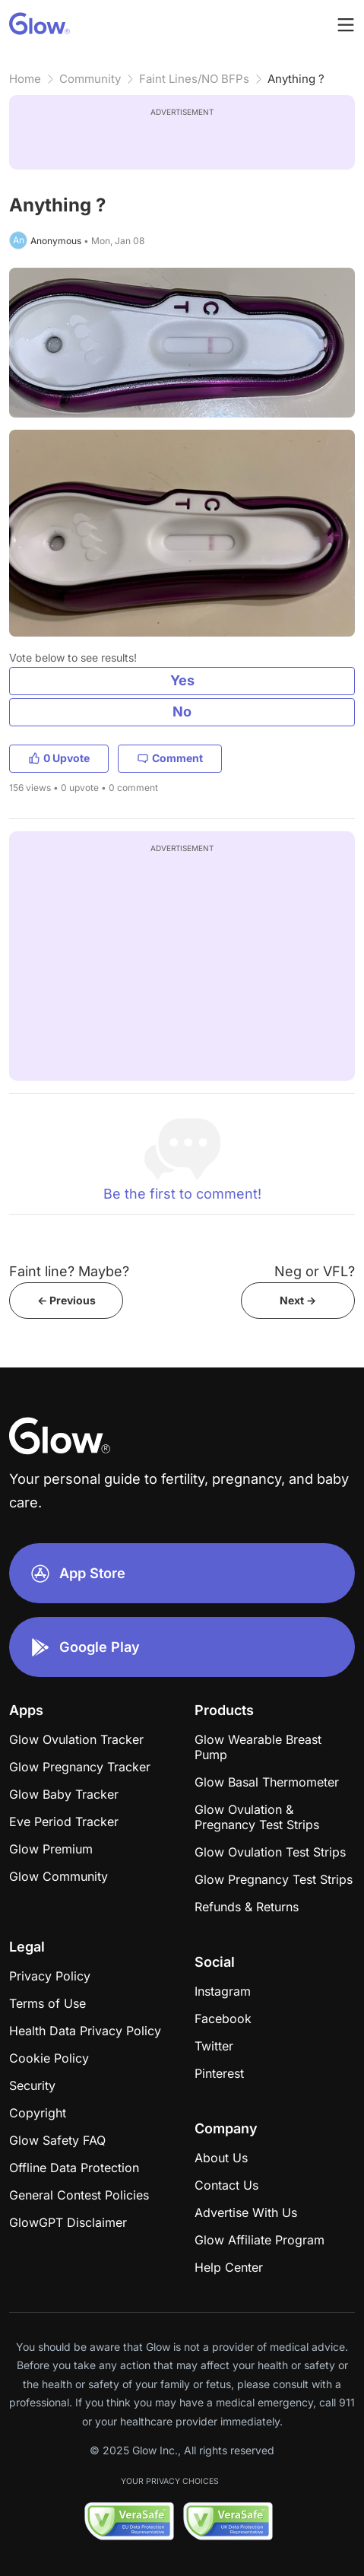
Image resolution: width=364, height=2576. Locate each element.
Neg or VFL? (314, 1271)
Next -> (298, 1300)
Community (90, 78)
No (182, 711)
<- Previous (66, 1300)
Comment (170, 757)
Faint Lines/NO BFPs (194, 78)
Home (25, 78)
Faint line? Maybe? (69, 1271)
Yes (182, 680)
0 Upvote (59, 757)
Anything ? (295, 78)
